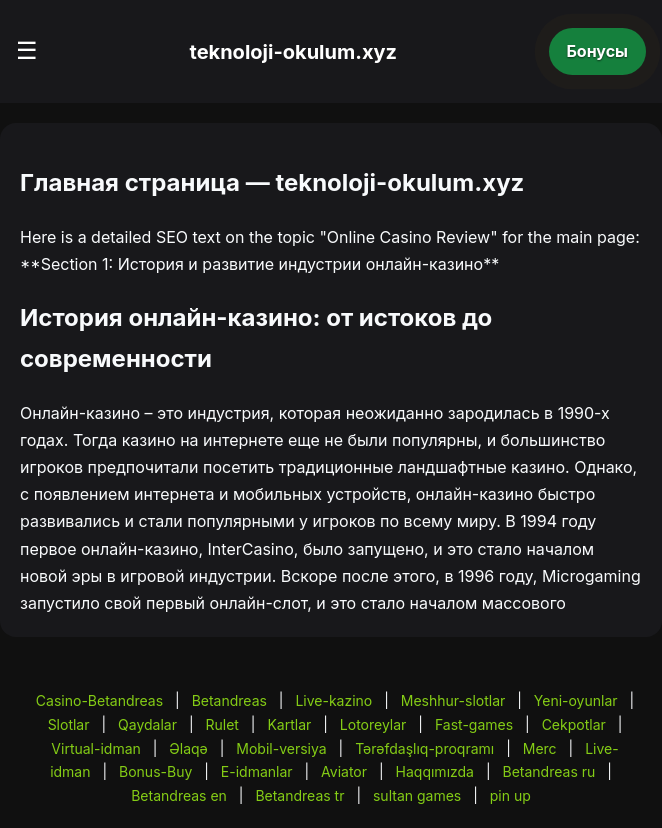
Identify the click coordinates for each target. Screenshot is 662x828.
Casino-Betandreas (99, 700)
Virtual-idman (95, 748)
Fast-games (474, 724)
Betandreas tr (299, 795)
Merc (540, 748)
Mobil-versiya (281, 748)
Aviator (344, 771)
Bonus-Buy (155, 771)
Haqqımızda (435, 771)
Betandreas (229, 700)
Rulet (221, 724)
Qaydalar (147, 724)
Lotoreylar (373, 724)
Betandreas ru (549, 771)
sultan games (417, 795)
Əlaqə (188, 748)
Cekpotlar (574, 724)
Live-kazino (333, 700)
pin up (510, 795)
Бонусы (598, 51)
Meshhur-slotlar (453, 700)
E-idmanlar (257, 771)
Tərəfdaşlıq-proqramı (424, 748)
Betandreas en (179, 795)
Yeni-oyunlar (576, 700)
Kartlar (289, 724)
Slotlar (69, 724)
